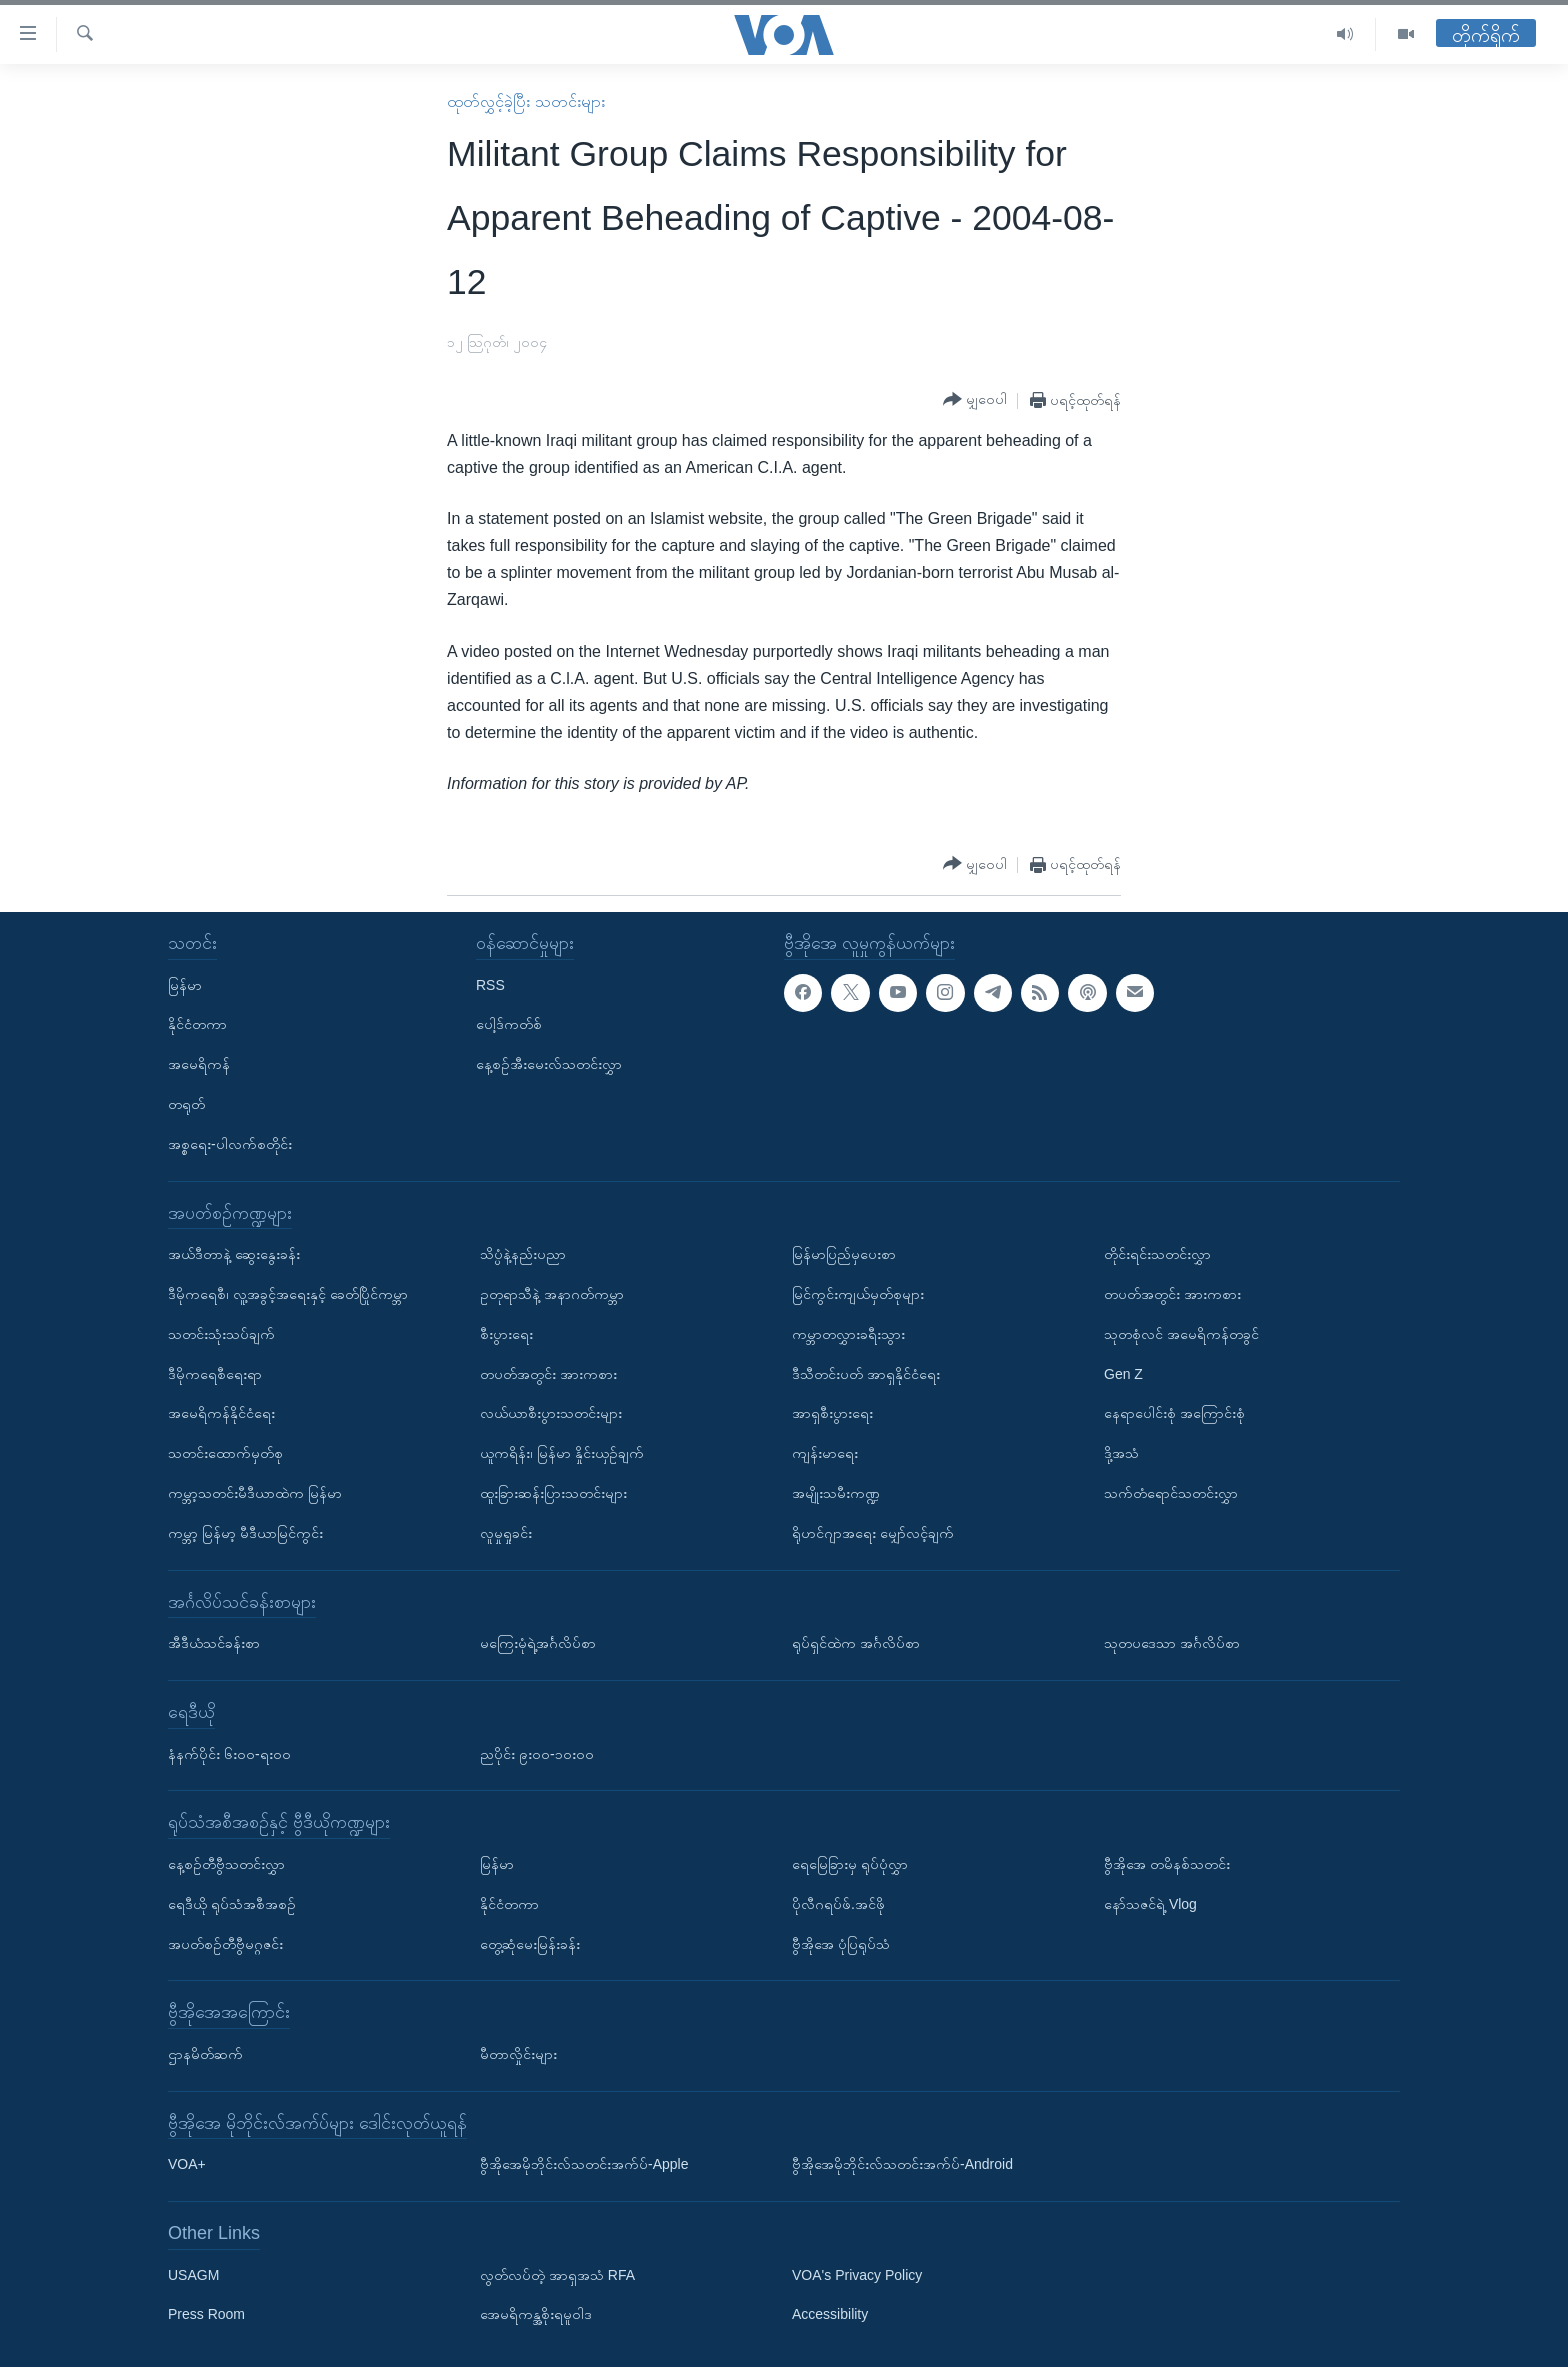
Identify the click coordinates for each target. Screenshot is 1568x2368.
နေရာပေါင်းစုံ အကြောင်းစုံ (1174, 1414)
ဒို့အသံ (1121, 1453)
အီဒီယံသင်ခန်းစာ (214, 1643)
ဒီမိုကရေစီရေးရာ (215, 1374)
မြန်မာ (185, 985)
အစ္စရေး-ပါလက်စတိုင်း (230, 1144)
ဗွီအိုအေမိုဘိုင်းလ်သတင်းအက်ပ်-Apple (584, 2165)
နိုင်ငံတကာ (197, 1025)
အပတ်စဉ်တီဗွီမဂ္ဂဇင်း (225, 1944)
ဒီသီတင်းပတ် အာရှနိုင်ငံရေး (866, 1374)
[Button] (975, 400)
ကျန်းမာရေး (825, 1453)
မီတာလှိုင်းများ (518, 2054)
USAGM (193, 2275)
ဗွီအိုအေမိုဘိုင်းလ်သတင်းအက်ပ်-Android (902, 2165)
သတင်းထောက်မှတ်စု (225, 1453)
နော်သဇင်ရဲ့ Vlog (1150, 1904)
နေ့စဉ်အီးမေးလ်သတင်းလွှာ (549, 1064)
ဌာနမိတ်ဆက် (205, 2054)
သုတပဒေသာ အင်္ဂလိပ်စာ (1172, 1643)
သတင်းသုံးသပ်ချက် (221, 1334)
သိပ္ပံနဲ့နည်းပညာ (523, 1254)
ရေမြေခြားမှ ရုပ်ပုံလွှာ (850, 1864)
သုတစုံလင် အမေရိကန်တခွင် (1181, 1334)
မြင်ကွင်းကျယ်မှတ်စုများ (858, 1294)
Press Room (206, 2315)
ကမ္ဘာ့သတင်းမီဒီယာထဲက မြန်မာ (255, 1493)
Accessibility (830, 2315)
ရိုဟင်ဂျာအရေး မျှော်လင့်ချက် (873, 1533)
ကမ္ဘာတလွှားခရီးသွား (848, 1334)
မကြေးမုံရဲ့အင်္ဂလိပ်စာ (538, 1643)
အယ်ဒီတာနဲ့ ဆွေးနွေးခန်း (234, 1254)
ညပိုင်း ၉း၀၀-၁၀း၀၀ (537, 1754)
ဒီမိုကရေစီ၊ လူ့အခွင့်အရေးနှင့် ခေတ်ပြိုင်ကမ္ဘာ (288, 1294)
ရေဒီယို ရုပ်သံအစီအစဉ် (232, 1904)
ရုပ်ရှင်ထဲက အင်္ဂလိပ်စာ (856, 1643)
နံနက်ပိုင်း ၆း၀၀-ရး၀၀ (229, 1754)
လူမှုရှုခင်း (506, 1533)
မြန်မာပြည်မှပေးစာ (844, 1254)
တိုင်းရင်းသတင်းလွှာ (1157, 1254)
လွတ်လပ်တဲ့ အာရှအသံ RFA (557, 2275)
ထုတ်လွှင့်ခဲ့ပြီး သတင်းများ (525, 101)
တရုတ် (186, 1104)
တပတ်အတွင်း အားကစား (548, 1374)
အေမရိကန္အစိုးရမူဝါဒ (536, 2315)
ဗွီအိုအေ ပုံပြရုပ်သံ (841, 1944)
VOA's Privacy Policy (857, 2275)
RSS (490, 985)
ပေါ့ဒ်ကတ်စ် (509, 1025)
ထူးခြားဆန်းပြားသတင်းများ (553, 1493)
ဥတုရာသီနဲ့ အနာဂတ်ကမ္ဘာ (552, 1294)
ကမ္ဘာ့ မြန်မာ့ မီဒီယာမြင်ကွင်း (245, 1533)
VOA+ (187, 2165)
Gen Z (1123, 1374)
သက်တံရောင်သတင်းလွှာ (1171, 1493)
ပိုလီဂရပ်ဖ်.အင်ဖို (838, 1904)
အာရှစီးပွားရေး (832, 1414)
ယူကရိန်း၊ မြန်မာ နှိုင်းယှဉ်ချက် (562, 1453)
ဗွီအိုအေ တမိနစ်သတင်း (1167, 1864)
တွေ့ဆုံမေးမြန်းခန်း (530, 1944)
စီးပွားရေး (506, 1334)
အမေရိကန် (199, 1064)
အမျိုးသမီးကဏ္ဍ (836, 1493)
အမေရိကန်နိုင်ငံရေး (221, 1414)
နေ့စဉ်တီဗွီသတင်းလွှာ (226, 1864)
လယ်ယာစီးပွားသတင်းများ (551, 1414)
